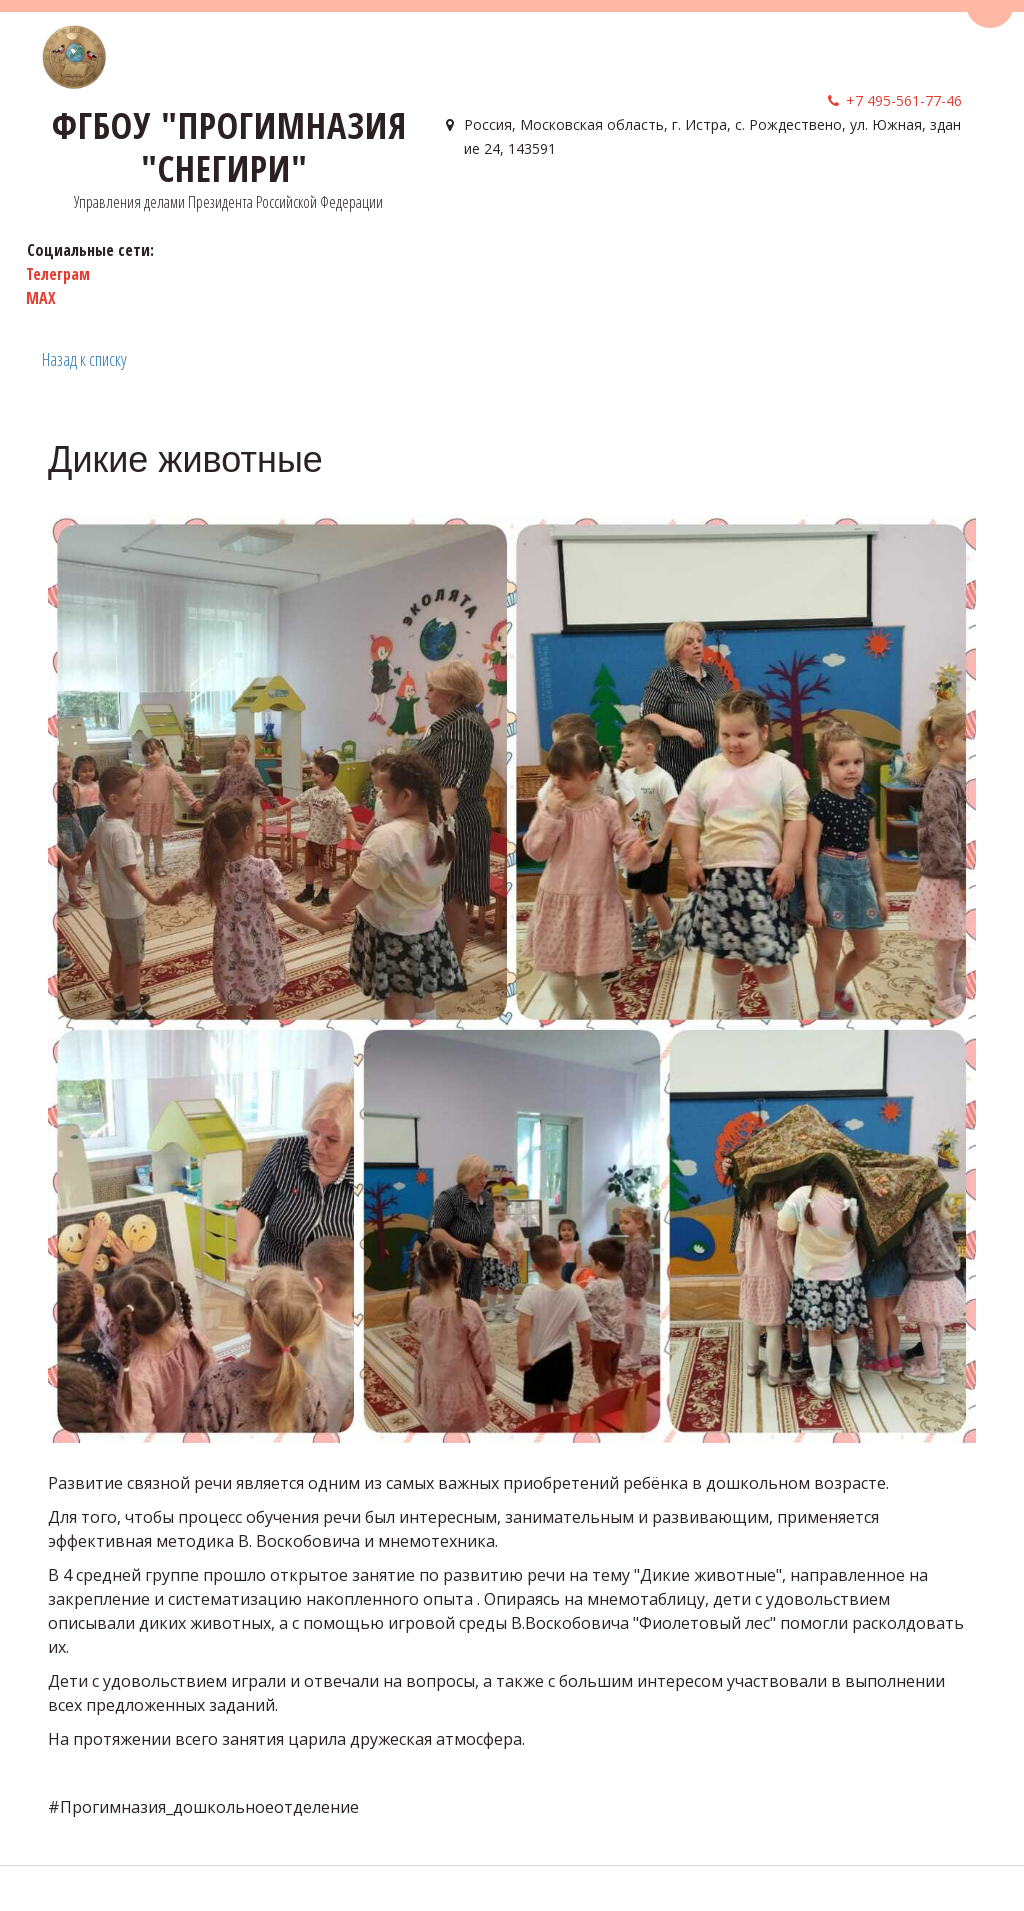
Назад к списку (84, 359)
